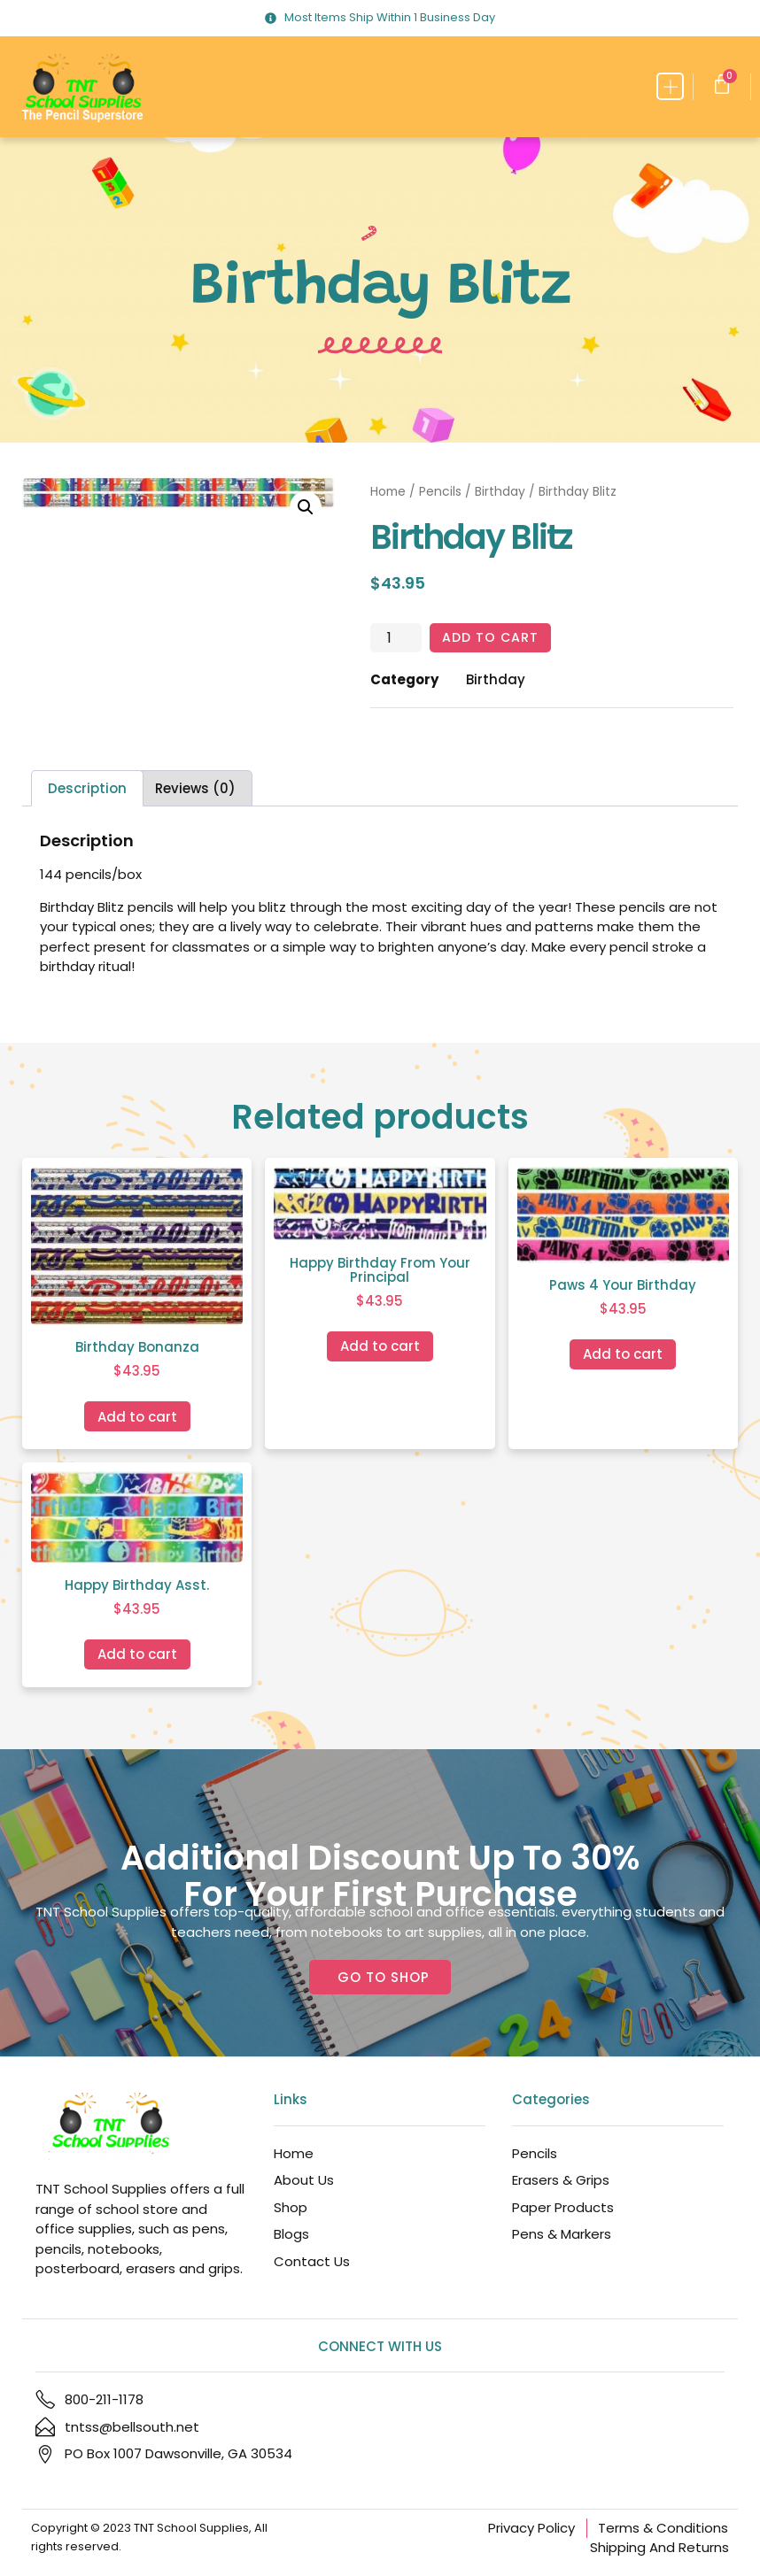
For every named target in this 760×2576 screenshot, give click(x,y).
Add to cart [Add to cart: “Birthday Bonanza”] (137, 1417)
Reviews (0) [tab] (195, 789)
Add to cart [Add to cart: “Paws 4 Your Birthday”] (623, 1355)
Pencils (440, 491)
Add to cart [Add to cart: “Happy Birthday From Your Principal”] (380, 1347)
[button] (670, 86)
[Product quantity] (396, 638)
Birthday (500, 491)
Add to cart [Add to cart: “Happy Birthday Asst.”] (137, 1655)
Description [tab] (87, 789)
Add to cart (492, 638)
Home (388, 491)
